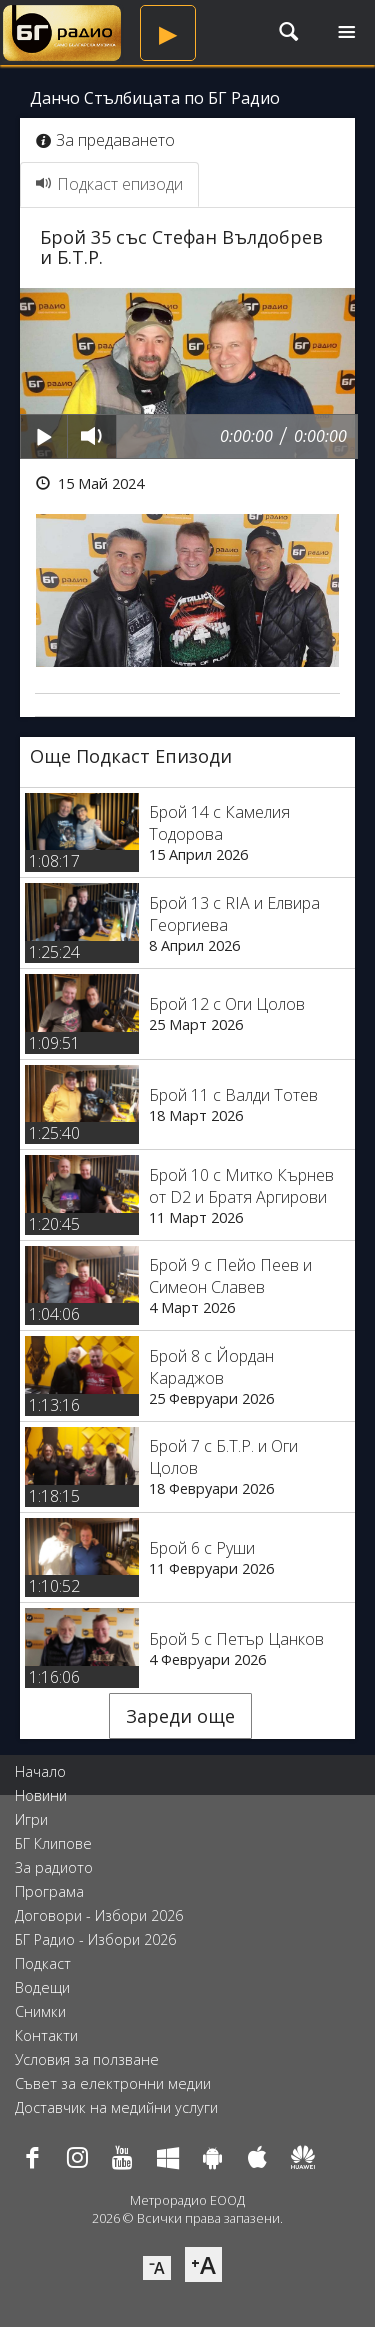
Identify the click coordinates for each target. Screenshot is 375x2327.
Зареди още (180, 1716)
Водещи (42, 1987)
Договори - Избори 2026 (99, 1915)
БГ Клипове (53, 1843)
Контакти (46, 2035)
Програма (49, 1891)
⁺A (203, 2264)
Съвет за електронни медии (113, 2083)
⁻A (157, 2268)
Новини (41, 1795)
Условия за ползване (87, 2059)
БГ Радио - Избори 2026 (95, 1939)
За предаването (105, 140)
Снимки (40, 2011)
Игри (31, 1819)
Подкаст (43, 1963)
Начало (40, 1771)
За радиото (54, 1867)
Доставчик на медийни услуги (116, 2107)
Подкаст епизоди (109, 184)
